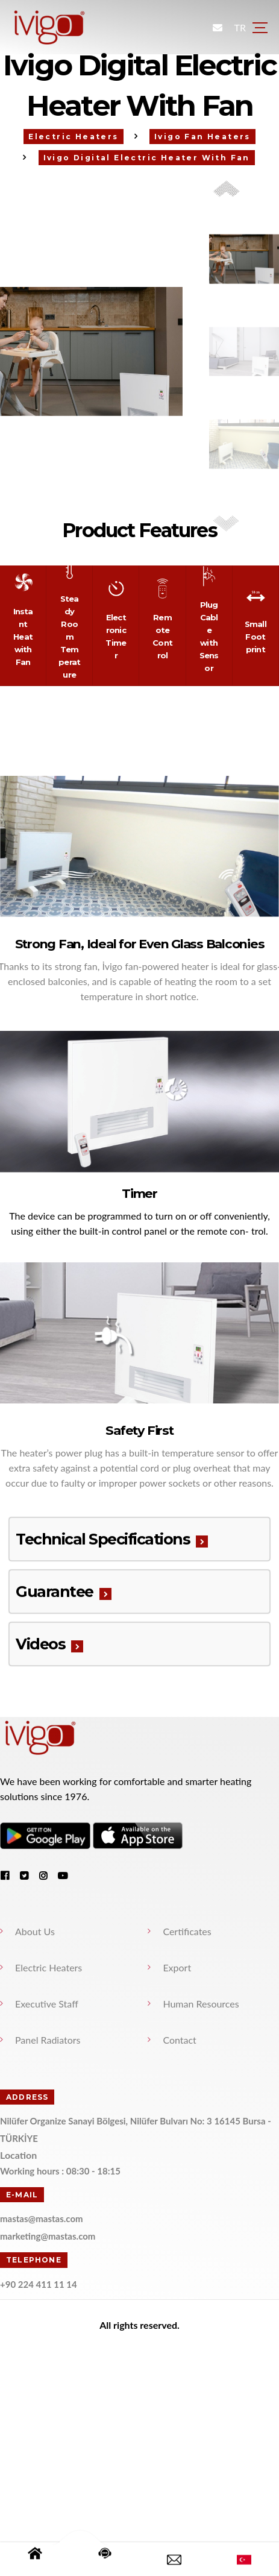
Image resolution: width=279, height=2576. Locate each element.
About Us (35, 1930)
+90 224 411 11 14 (39, 2282)
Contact (179, 2038)
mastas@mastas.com (42, 2217)
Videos (41, 1643)
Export (177, 1966)
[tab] (139, 1538)
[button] (227, 523)
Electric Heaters (49, 1966)
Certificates (187, 1930)
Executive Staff (47, 2002)
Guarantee (55, 1590)
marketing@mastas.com (48, 2234)
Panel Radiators (48, 2038)
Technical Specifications (103, 1538)
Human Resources (201, 2002)
